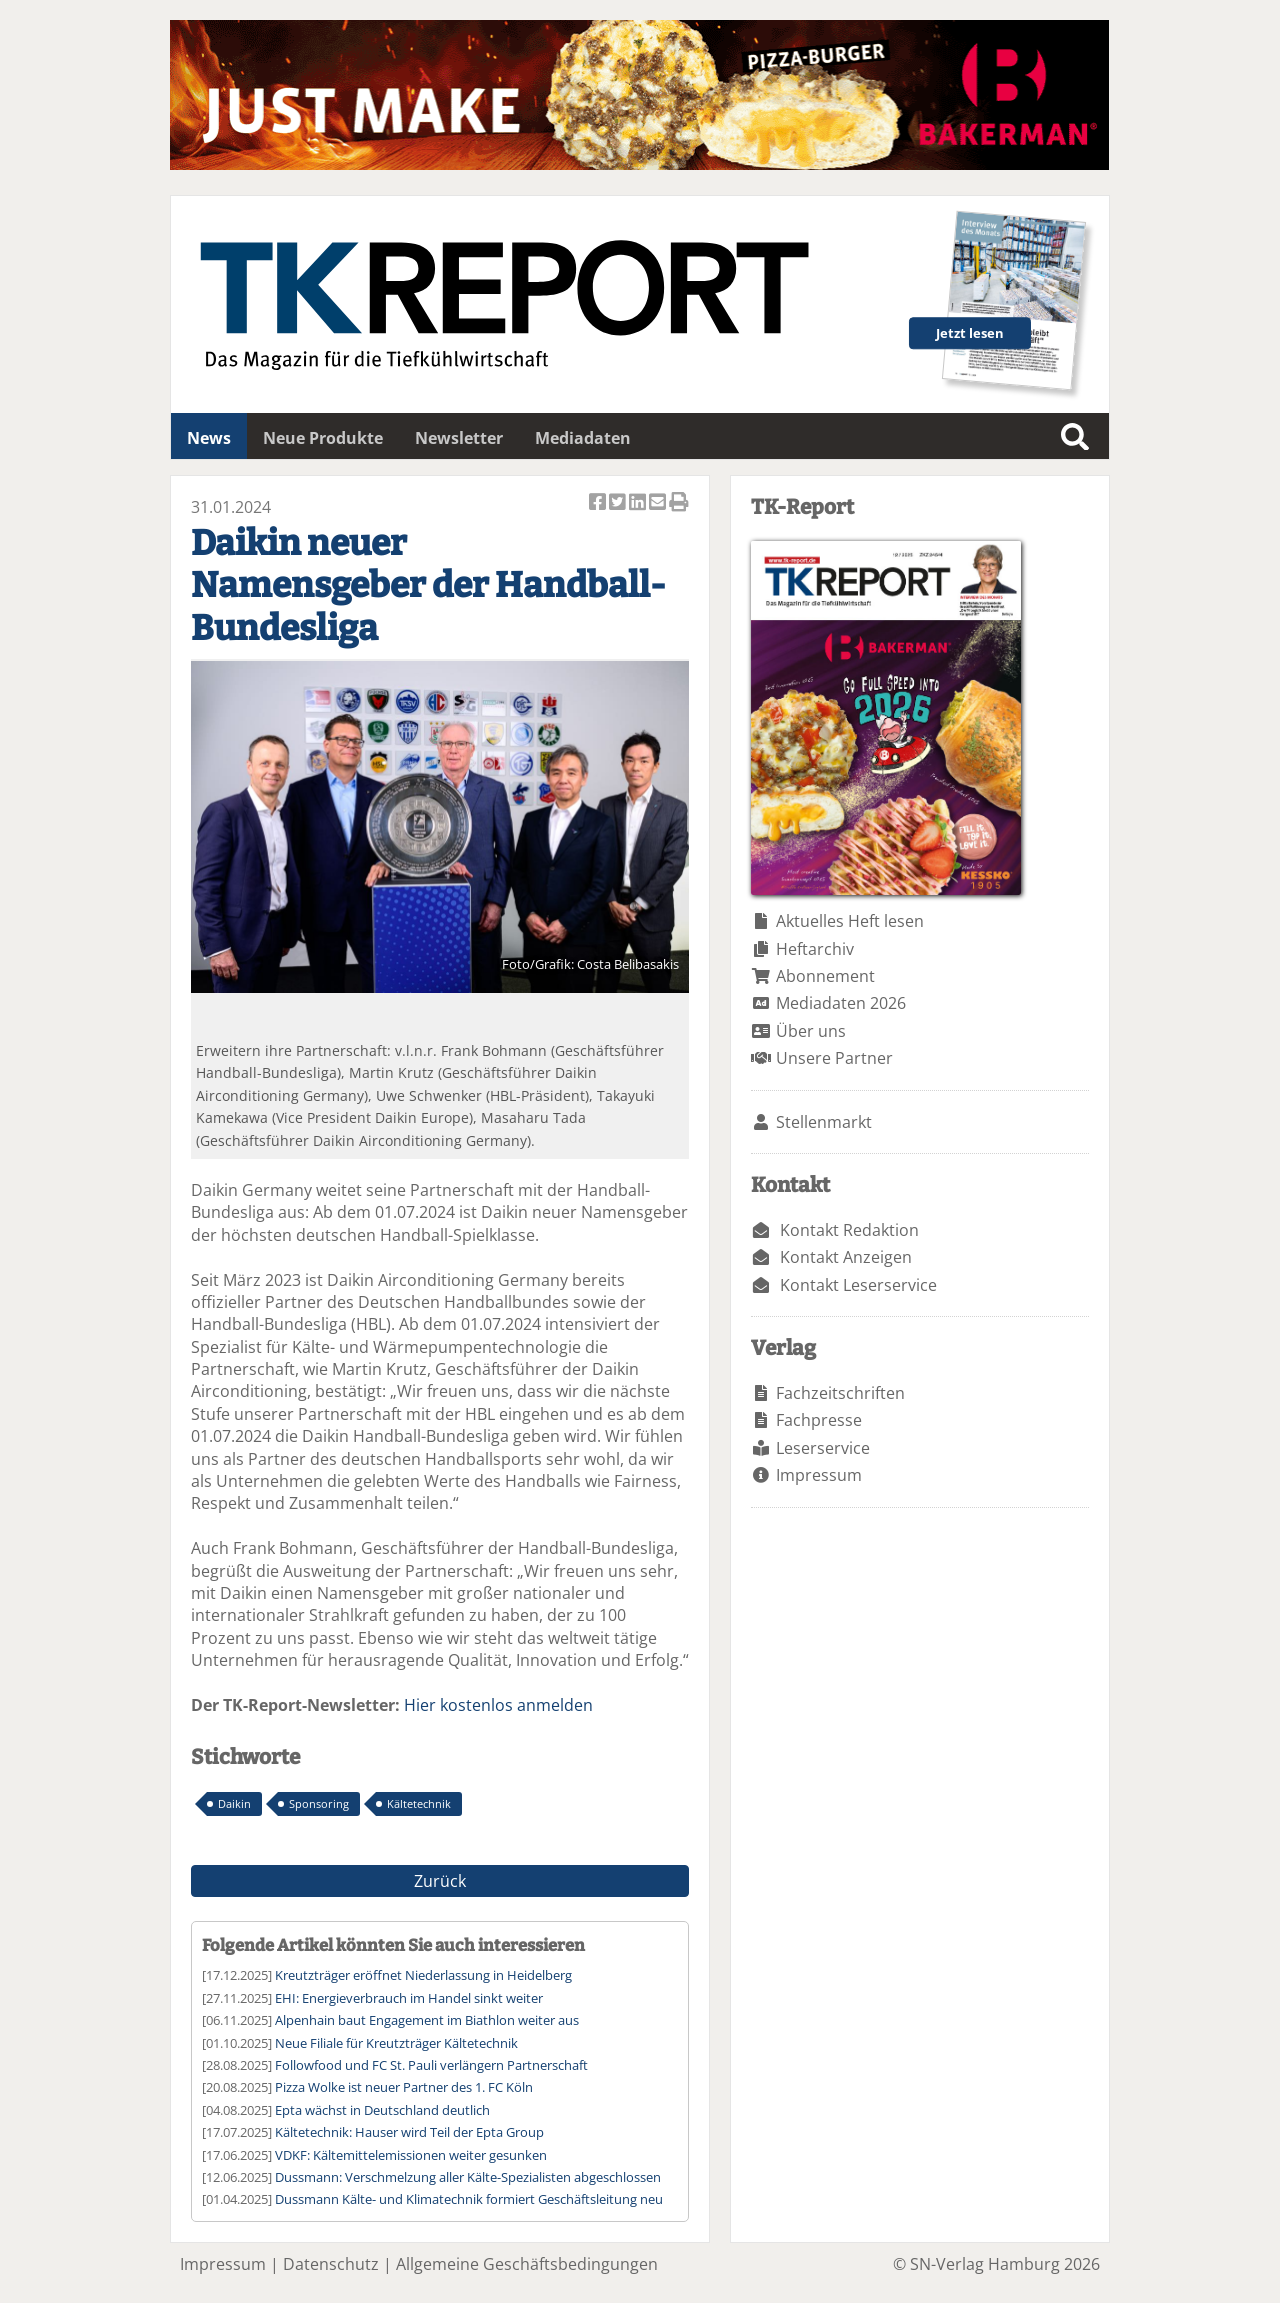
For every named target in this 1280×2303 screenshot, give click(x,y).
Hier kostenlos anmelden (498, 1705)
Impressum (819, 1475)
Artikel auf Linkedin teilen (639, 503)
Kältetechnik (419, 1803)
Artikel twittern (619, 503)
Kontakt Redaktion (849, 1230)
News (209, 438)
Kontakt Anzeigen (846, 1257)
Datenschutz (331, 2264)
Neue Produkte (323, 438)
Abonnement (825, 976)
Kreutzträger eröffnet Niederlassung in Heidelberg (423, 1975)
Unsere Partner (834, 1058)
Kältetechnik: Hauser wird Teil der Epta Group (409, 2132)
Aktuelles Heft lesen (850, 921)
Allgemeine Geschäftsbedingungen (527, 2264)
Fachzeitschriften (840, 1393)
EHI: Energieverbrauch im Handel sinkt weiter (409, 1998)
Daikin (234, 1803)
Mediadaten (583, 438)
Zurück (440, 1881)
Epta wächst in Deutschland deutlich (382, 2110)
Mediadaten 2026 (841, 1003)
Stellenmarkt (824, 1122)
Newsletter (459, 438)
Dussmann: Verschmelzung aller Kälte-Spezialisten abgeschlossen (468, 2177)
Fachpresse (819, 1420)
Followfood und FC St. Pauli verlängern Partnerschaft (431, 2065)
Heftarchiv (815, 949)
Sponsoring (319, 1803)
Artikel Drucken (679, 503)
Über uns (811, 1031)
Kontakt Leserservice (858, 1285)
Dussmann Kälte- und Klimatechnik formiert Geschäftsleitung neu (469, 2199)
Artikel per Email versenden (659, 503)
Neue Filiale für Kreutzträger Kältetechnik (396, 2043)
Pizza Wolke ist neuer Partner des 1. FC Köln (404, 2087)
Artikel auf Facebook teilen (599, 503)
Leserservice (823, 1448)
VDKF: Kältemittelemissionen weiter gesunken (411, 2155)
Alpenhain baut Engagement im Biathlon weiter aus (427, 2020)
